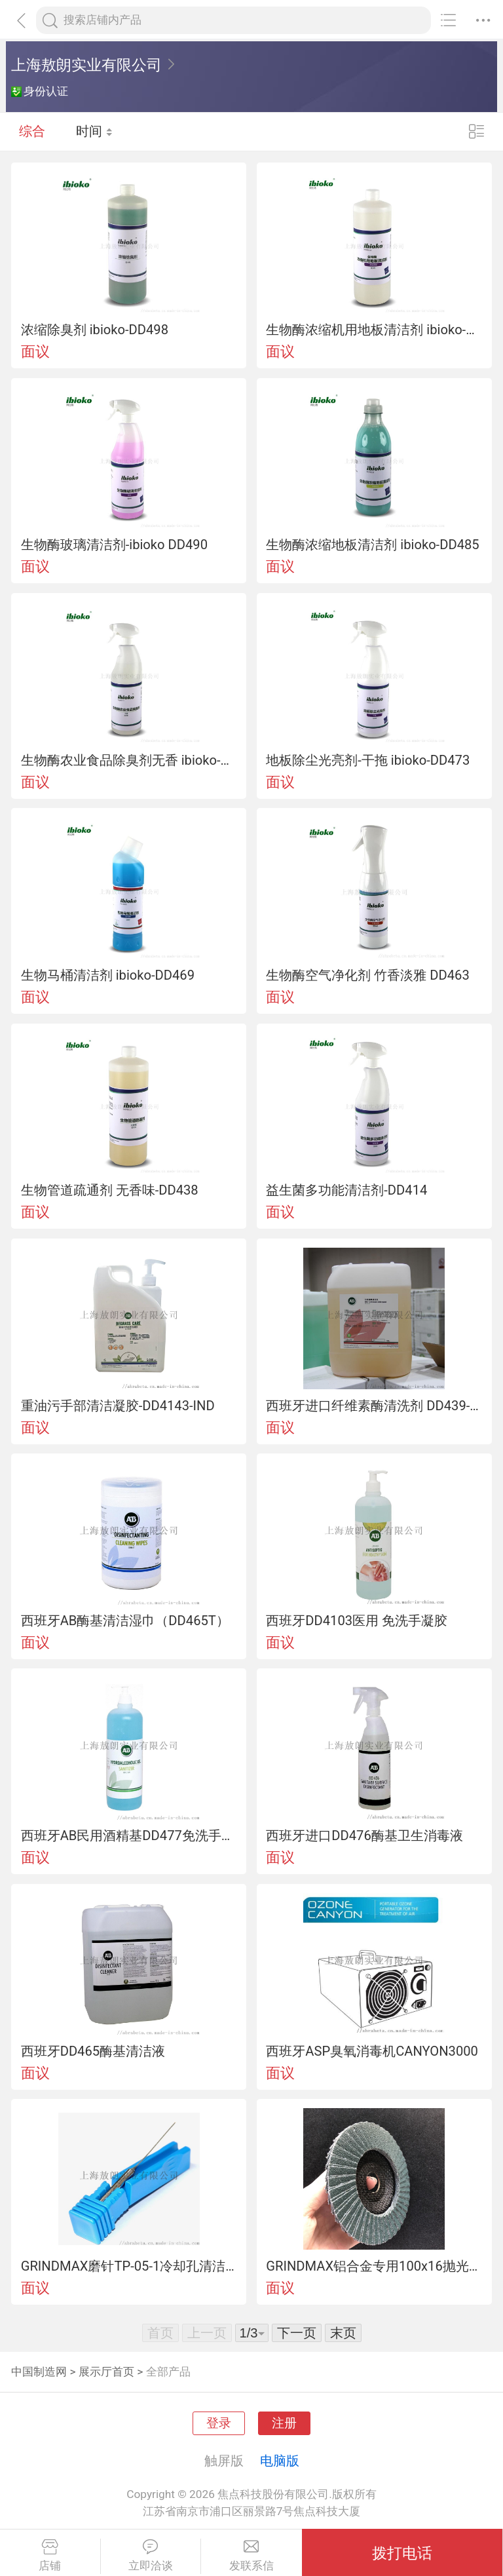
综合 (32, 131)
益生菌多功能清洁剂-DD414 (346, 1190)
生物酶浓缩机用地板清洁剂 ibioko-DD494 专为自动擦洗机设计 (374, 329)
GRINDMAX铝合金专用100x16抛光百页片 (374, 2266)
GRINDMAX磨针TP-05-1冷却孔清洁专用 (129, 2266)
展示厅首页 (106, 2371)
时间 (94, 131)
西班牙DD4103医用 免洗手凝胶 (356, 1620)
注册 (284, 2423)
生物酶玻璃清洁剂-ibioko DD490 (114, 544)
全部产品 (168, 2371)
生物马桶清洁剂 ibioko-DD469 (108, 975)
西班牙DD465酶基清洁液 (93, 2051)
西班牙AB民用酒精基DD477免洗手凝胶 (129, 1835)
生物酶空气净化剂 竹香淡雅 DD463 (367, 975)
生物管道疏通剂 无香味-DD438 (109, 1190)
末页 (343, 2333)
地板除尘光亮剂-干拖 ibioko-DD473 (368, 760)
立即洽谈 (151, 2555)
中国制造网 (39, 2371)
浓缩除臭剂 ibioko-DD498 (94, 329)
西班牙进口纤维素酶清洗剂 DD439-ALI (374, 1405)
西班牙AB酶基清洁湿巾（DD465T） (125, 1620)
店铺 (50, 2555)
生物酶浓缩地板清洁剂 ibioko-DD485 (372, 544)
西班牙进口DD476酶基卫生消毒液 (364, 1835)
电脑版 (279, 2461)
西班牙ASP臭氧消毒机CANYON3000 (372, 2051)
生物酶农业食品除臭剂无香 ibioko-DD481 (129, 760)
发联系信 (251, 2555)
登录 (218, 2423)
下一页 (296, 2333)
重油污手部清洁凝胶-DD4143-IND (118, 1405)
